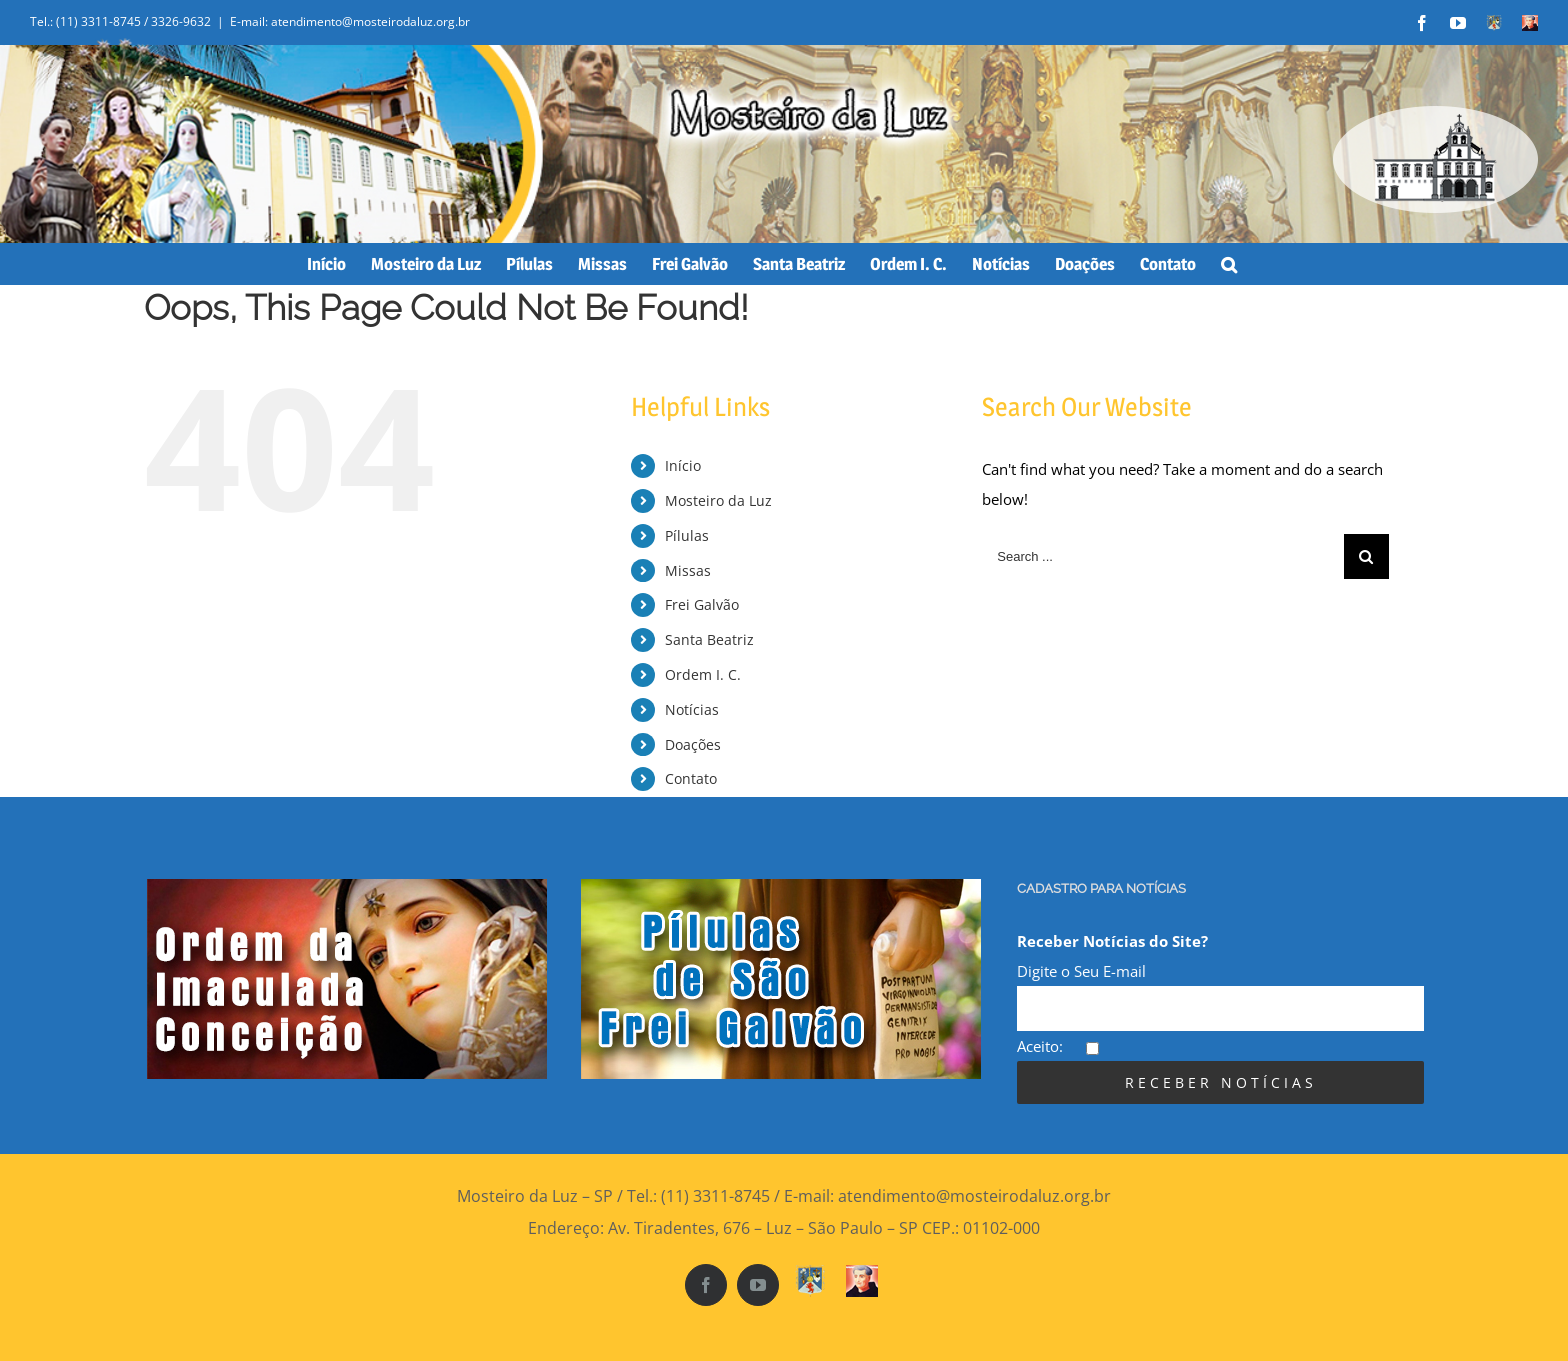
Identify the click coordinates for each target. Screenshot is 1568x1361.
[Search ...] (1163, 556)
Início (683, 465)
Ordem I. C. (703, 674)
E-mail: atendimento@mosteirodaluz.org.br (350, 21)
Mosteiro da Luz (718, 500)
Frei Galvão (702, 604)
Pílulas (687, 535)
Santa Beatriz (709, 639)
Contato (691, 778)
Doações (693, 744)
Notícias (692, 709)
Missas (688, 570)
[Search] (1229, 264)
